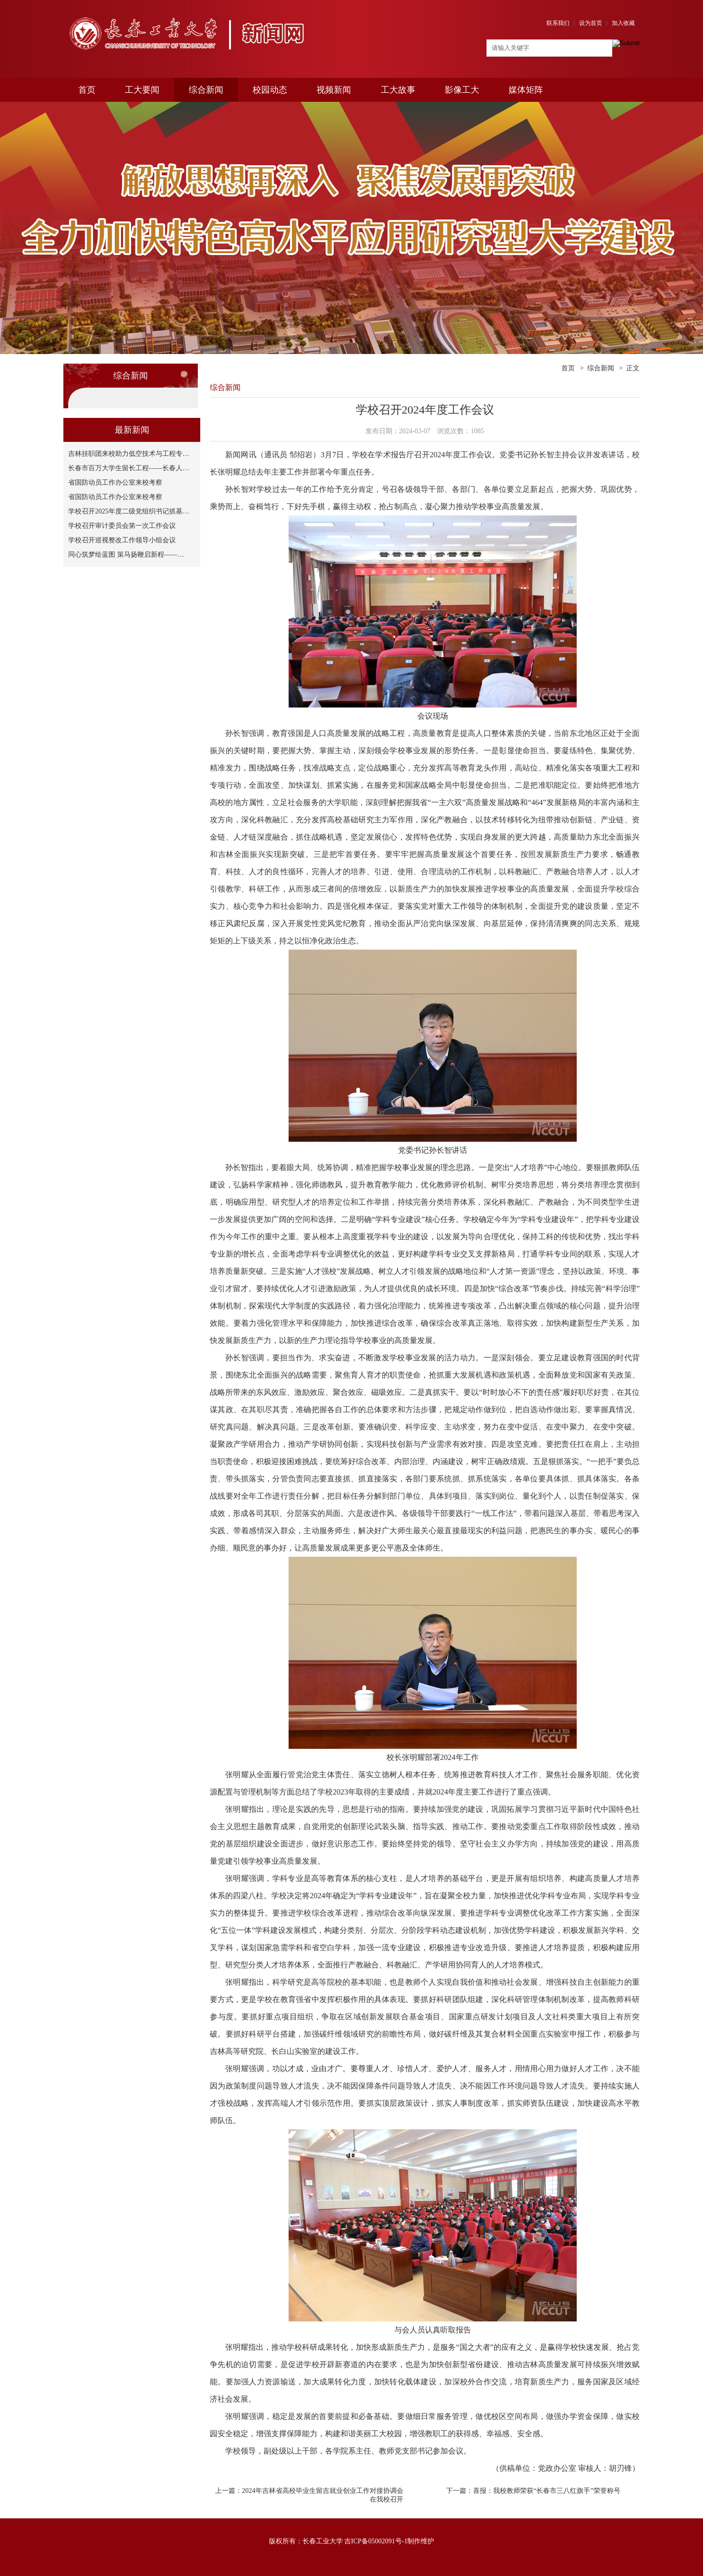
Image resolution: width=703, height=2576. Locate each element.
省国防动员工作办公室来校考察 (115, 482)
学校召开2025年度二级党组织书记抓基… (128, 511)
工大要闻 (142, 90)
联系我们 (558, 23)
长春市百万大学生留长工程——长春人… (128, 468)
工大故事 (398, 90)
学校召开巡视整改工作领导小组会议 (122, 540)
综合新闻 (206, 90)
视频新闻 (333, 90)
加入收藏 (623, 23)
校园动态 (270, 90)
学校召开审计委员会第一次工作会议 (122, 525)
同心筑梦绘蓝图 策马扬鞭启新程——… (126, 554)
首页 (87, 90)
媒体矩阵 (526, 90)
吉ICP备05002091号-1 (375, 2541)
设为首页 (590, 23)
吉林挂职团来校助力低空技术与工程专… (128, 453)
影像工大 (462, 90)
